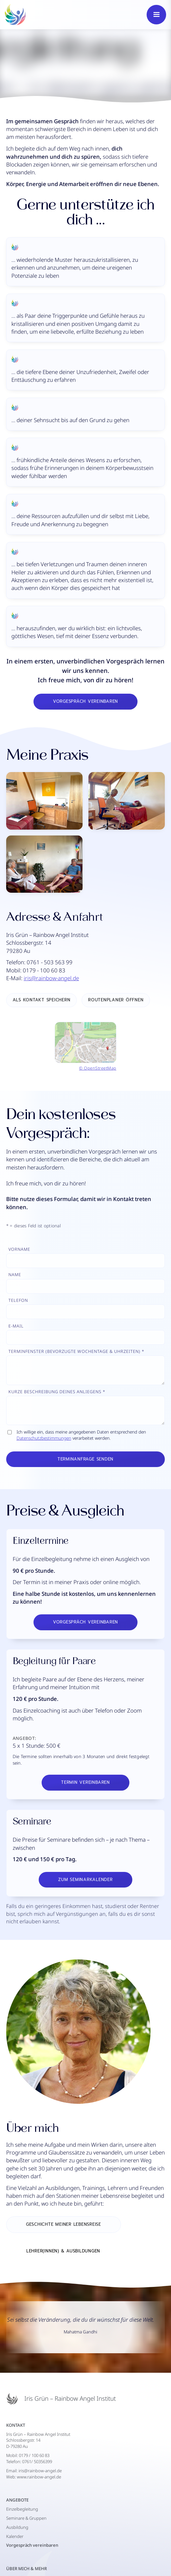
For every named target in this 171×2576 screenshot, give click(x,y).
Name (14, 1274)
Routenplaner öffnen (115, 1000)
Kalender (14, 2536)
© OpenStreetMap (97, 1068)
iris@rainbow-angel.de (51, 978)
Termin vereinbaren (85, 1782)
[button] (156, 14)
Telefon (18, 1300)
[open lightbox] (85, 832)
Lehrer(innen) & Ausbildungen (63, 2251)
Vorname (19, 1249)
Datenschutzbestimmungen (44, 1438)
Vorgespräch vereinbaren (85, 701)
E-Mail (16, 1326)
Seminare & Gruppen (26, 2518)
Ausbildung (17, 2527)
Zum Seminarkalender (85, 1879)
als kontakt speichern (42, 1000)
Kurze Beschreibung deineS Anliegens (54, 1392)
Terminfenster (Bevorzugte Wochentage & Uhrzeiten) (74, 1351)
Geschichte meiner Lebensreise (63, 2224)
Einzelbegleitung (22, 2509)
